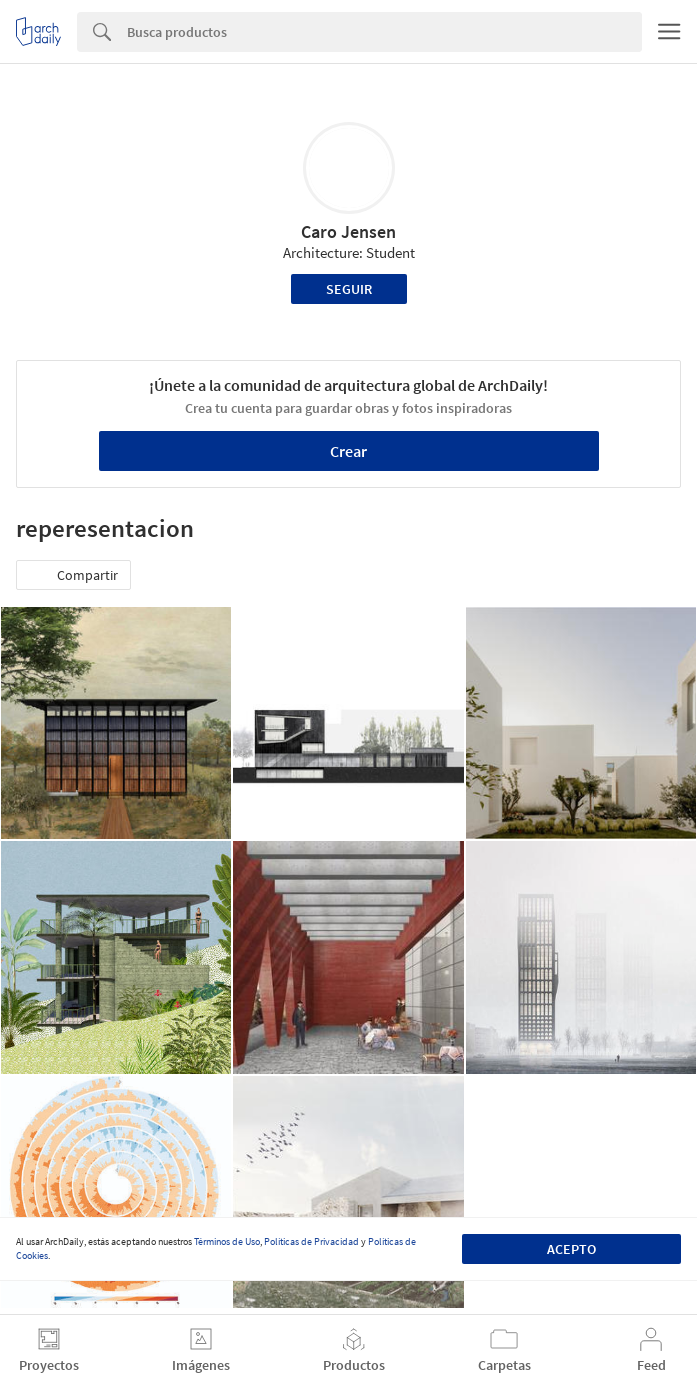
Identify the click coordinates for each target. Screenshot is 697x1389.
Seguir (349, 289)
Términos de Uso (227, 1241)
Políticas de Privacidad (311, 1241)
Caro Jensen (348, 231)
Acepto (571, 1249)
